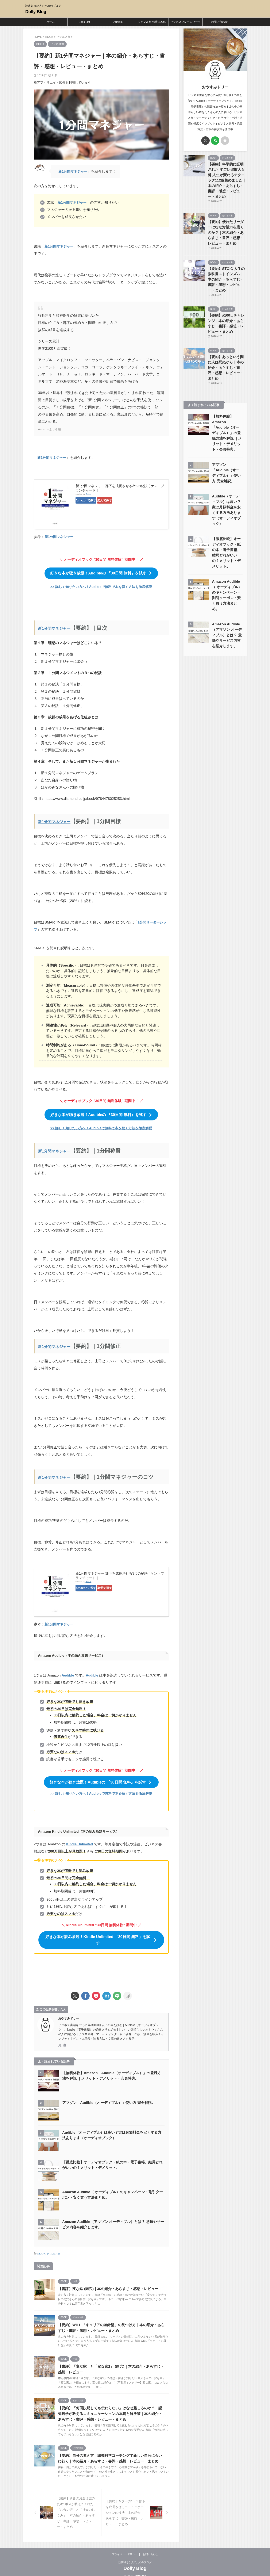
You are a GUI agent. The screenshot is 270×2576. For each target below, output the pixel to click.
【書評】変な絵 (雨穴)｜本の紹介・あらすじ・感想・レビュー (105, 2284)
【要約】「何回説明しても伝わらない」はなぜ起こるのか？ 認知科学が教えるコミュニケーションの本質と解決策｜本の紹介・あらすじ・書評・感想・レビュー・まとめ (110, 2409)
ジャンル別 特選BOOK (152, 21)
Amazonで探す (90, 500)
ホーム (50, 21)
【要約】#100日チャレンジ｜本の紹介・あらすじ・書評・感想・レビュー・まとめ (227, 294)
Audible (118, 21)
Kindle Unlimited (80, 1848)
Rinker (88, 494)
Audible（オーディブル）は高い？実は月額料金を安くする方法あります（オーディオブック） (226, 459)
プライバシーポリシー (124, 2548)
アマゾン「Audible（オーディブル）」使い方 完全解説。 (106, 2099)
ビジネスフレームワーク (185, 21)
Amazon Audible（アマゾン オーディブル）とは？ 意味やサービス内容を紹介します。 (226, 571)
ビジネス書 (54, 2249)
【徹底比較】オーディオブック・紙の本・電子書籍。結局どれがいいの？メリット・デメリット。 (226, 496)
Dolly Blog (35, 11)
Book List (84, 21)
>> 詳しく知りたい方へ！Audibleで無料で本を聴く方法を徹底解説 (101, 585)
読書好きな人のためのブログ (135, 2556)
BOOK (41, 2249)
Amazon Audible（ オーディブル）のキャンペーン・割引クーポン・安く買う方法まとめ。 (226, 534)
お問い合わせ (219, 21)
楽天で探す (118, 500)
